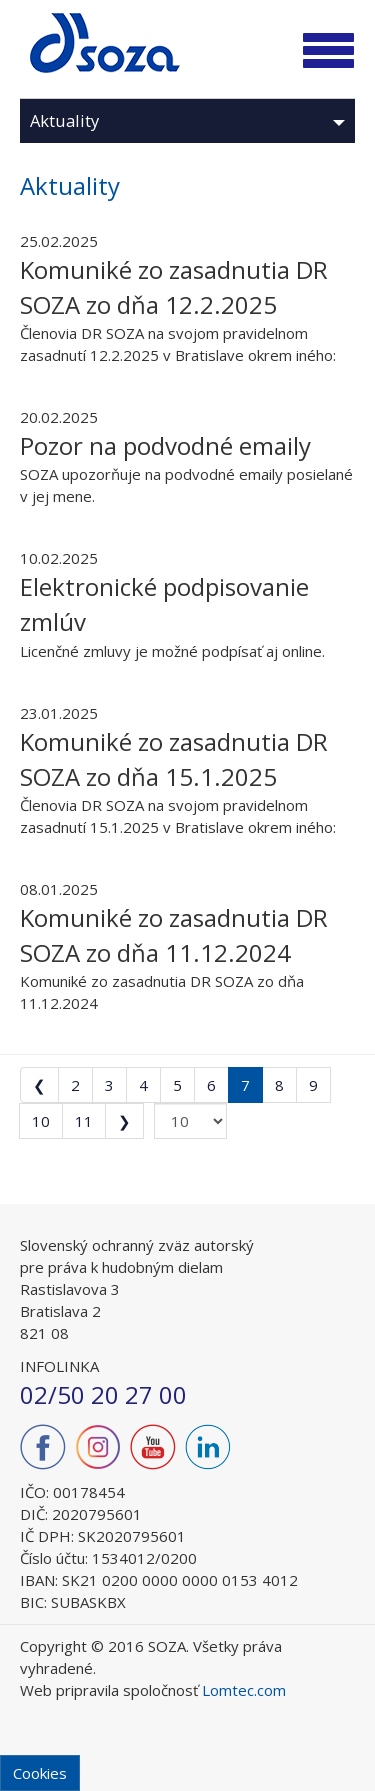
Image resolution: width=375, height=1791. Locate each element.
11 (84, 1121)
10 (41, 1121)
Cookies (40, 1773)
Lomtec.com (244, 1690)
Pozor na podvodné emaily (165, 445)
